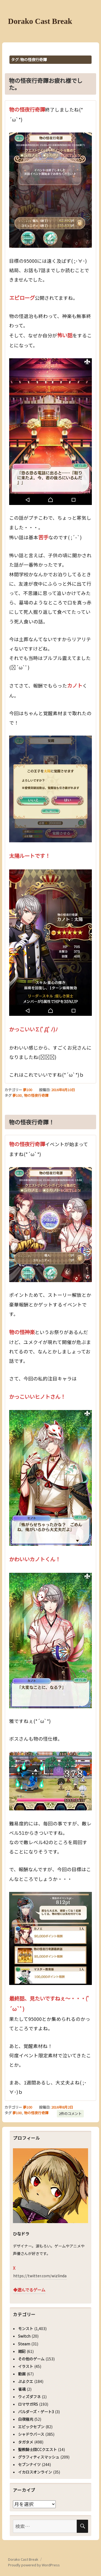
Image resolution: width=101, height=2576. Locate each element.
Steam (24, 2343)
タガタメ (25, 2442)
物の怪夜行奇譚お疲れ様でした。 (45, 84)
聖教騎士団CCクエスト (37, 2449)
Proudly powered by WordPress (34, 2564)
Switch (24, 2336)
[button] (50, 190)
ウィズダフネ (29, 2396)
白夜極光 (25, 2419)
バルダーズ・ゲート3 (36, 2411)
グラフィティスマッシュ (38, 2457)
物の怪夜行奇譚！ (31, 1122)
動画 (22, 2373)
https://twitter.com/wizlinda (40, 2275)
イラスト (25, 2366)
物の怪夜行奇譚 (36, 1095)
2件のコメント (70, 2113)
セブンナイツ (29, 2464)
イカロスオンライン (35, 2472)
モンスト (25, 2328)
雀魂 (22, 2389)
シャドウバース (31, 2434)
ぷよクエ (25, 2381)
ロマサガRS (28, 2404)
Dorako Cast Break (40, 21)
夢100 (27, 1089)
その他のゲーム (31, 2358)
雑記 (22, 2351)
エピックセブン (31, 2426)
